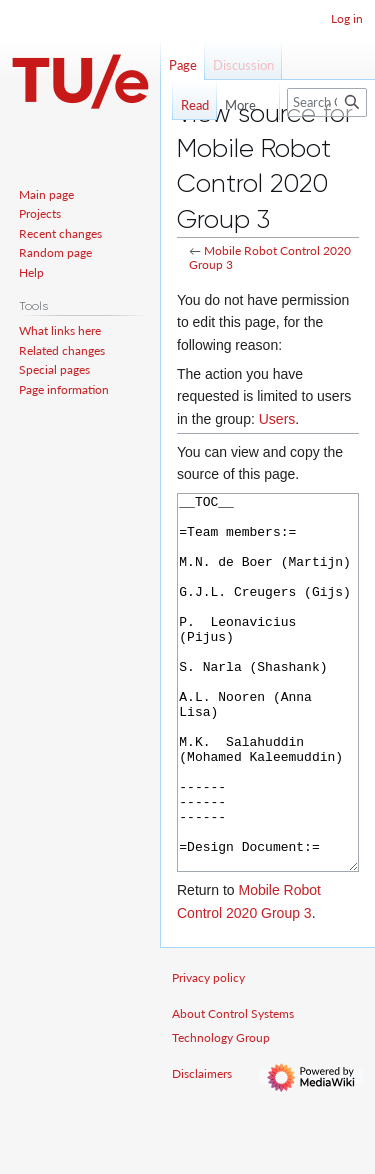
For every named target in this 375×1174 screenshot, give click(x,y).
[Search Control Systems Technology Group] (327, 102)
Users (277, 419)
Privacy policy (208, 1052)
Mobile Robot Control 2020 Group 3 (270, 257)
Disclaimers (202, 1148)
